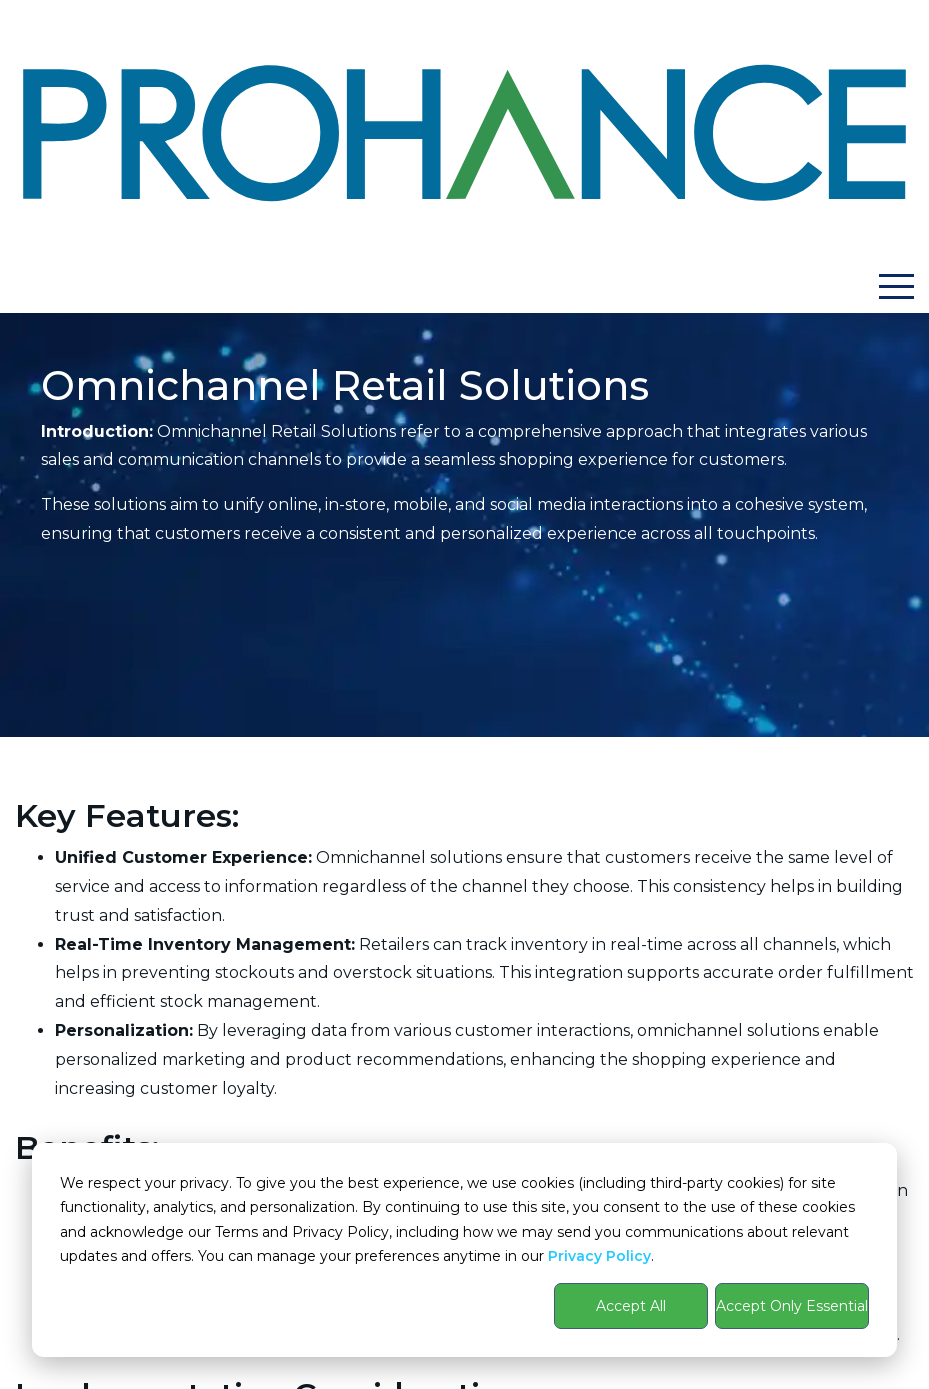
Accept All (631, 1306)
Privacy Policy (599, 1256)
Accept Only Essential (792, 1306)
